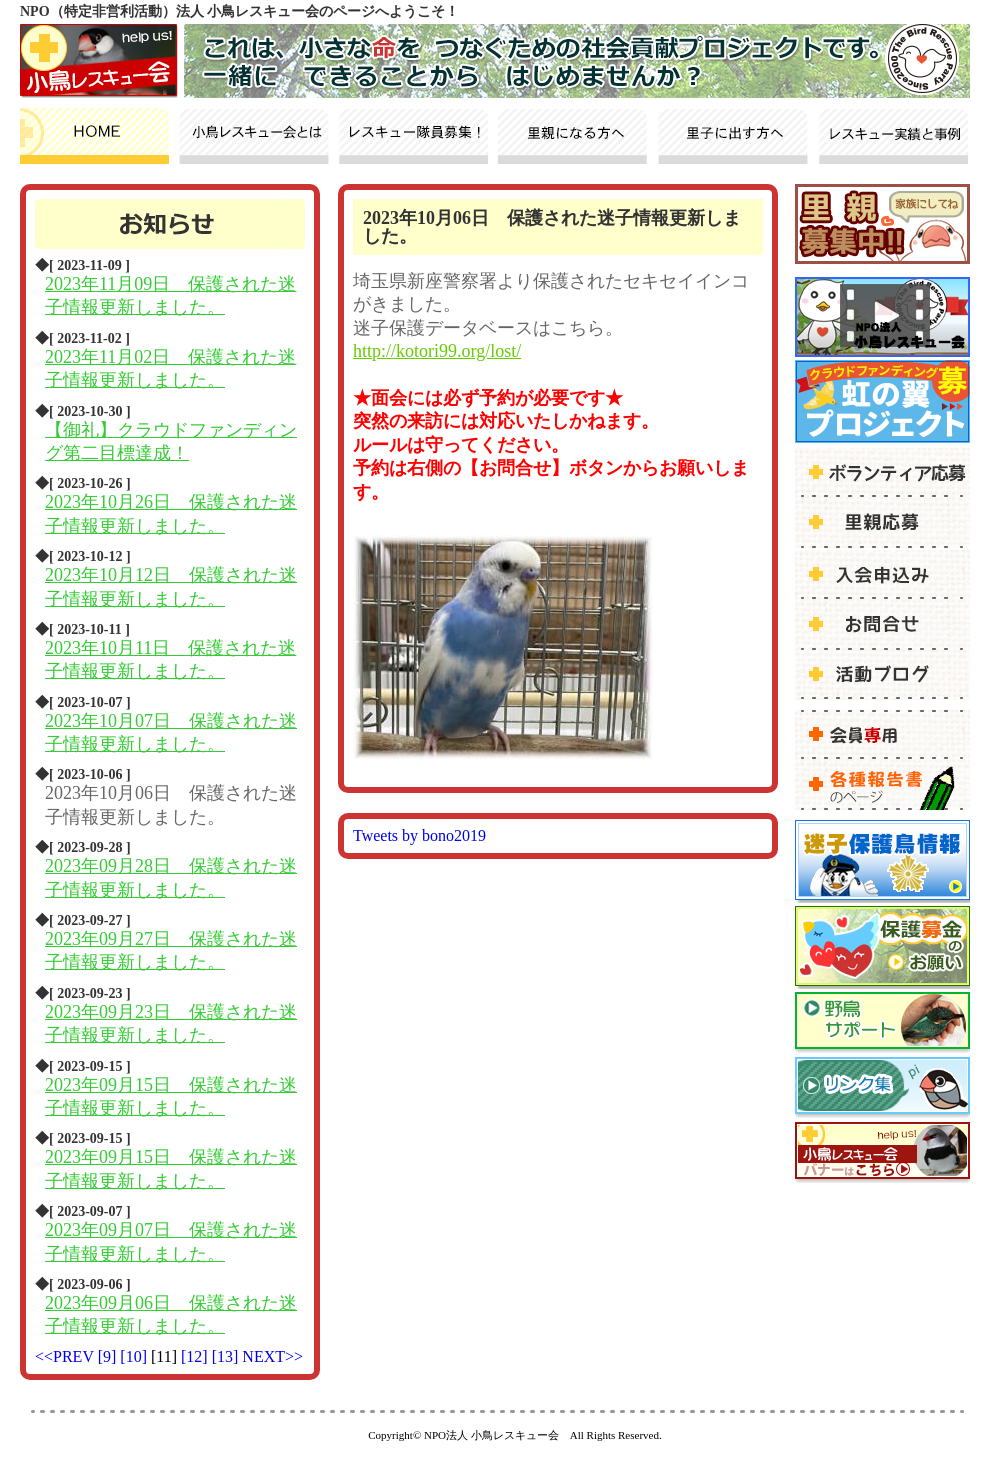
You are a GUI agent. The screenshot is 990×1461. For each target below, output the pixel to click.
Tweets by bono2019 (419, 835)
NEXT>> (272, 1356)
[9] (109, 1356)
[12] (196, 1356)
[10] (135, 1356)
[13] (227, 1356)
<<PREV (64, 1356)
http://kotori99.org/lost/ (437, 351)
